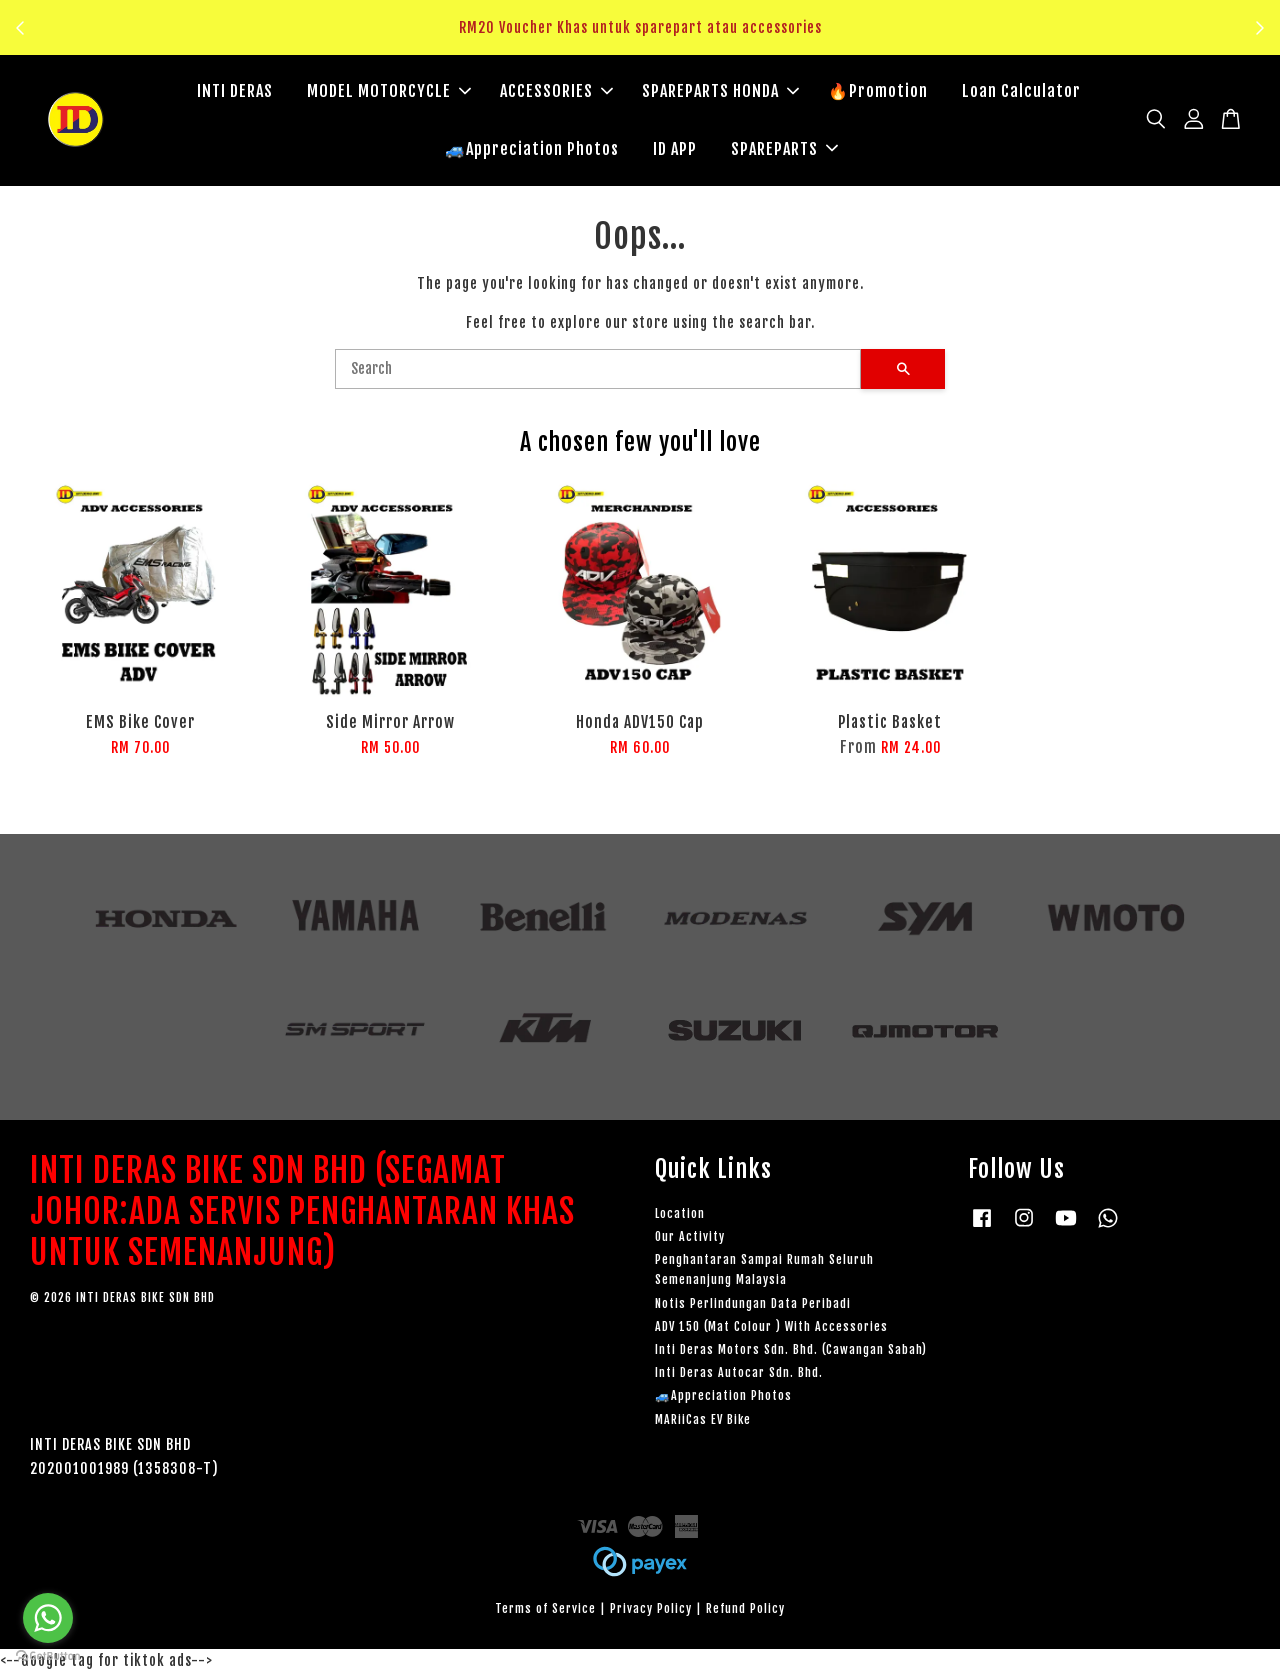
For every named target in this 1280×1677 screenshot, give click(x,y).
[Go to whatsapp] (48, 1618)
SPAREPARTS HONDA (720, 93)
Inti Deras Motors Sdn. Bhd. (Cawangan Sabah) (791, 1353)
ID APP (675, 150)
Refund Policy (745, 1612)
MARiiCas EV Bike (703, 1422)
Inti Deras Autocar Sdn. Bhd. (739, 1376)
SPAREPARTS (784, 150)
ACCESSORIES (556, 93)
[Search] (598, 373)
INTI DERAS (235, 93)
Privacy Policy (651, 1612)
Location (680, 1216)
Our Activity (690, 1240)
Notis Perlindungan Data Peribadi (753, 1306)
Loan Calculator (1021, 93)
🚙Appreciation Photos (532, 150)
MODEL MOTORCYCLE (389, 93)
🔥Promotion (878, 93)
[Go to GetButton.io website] (48, 1656)
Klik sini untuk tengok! (645, 39)
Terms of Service (545, 1612)
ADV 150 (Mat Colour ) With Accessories (771, 1329)
